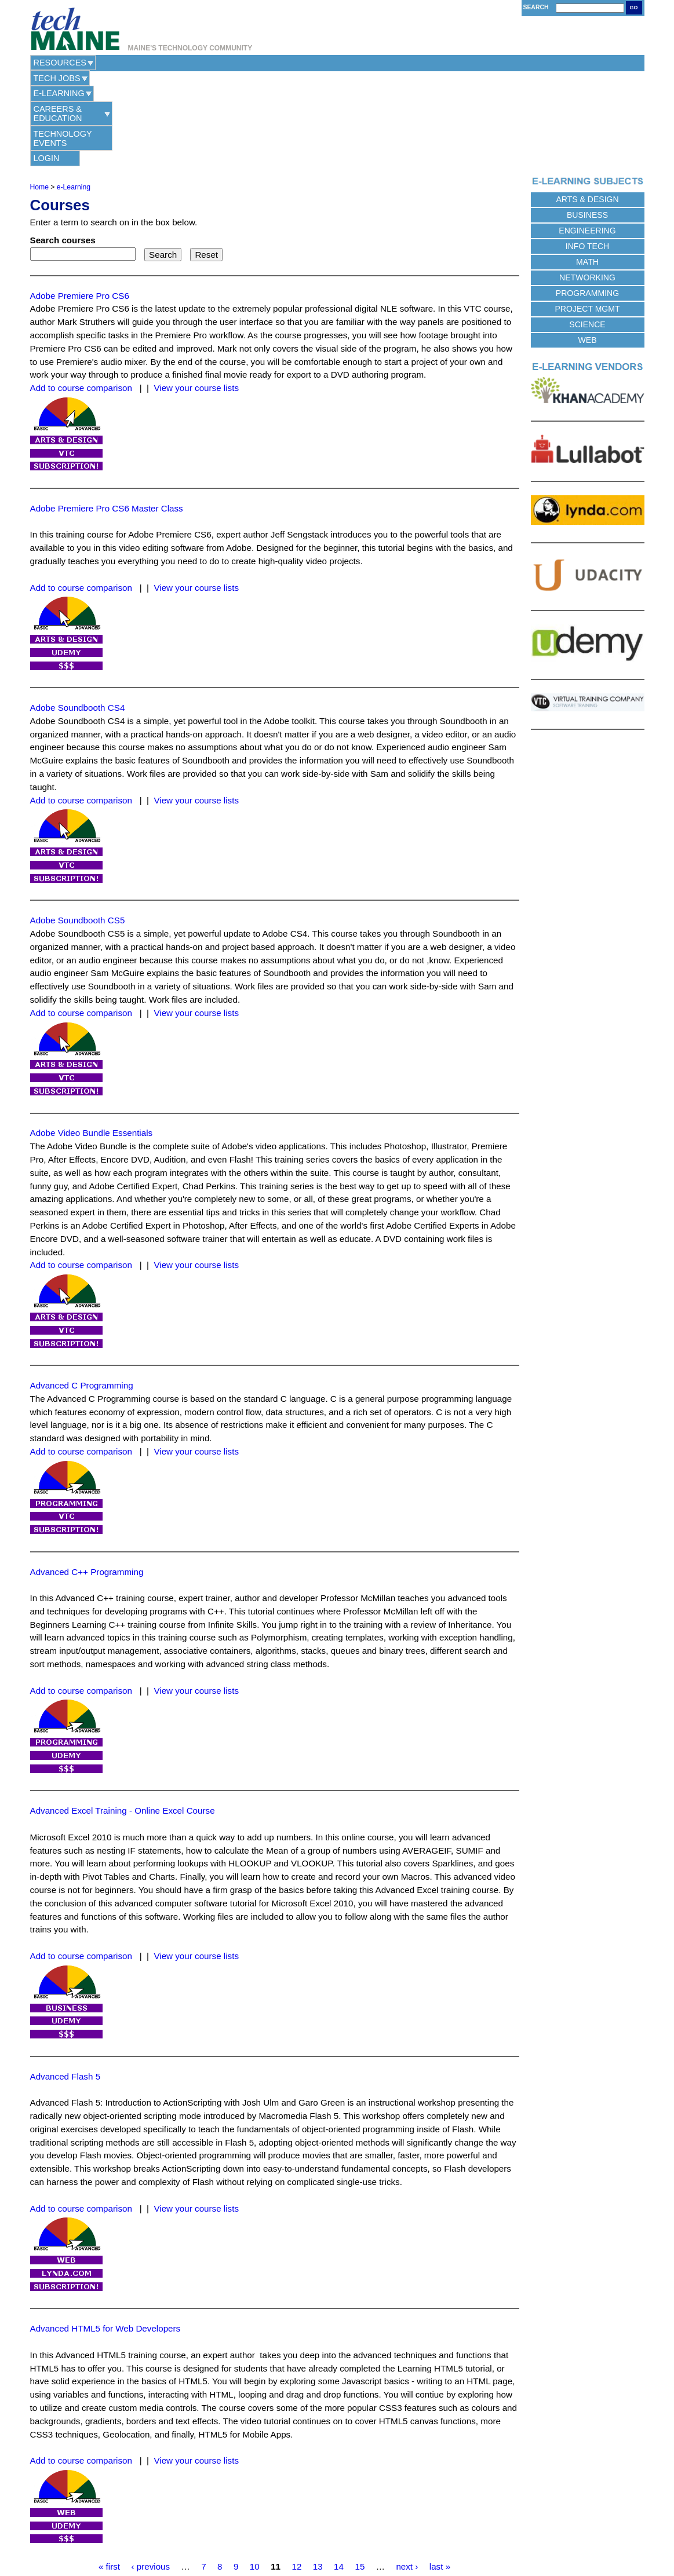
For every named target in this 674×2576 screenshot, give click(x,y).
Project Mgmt (587, 213)
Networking (587, 182)
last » (439, 2471)
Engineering (587, 135)
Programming (587, 198)
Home (39, 92)
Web (587, 245)
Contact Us (277, 2536)
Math (587, 166)
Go (634, 7)
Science (587, 229)
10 (255, 2471)
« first (109, 2471)
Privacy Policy (319, 2536)
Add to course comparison (81, 293)
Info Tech (587, 151)
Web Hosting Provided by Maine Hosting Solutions (337, 2549)
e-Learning (184, 62)
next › (407, 2471)
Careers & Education (272, 62)
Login (466, 62)
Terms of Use (363, 2536)
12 (296, 2471)
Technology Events (382, 62)
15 (360, 2471)
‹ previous (150, 2471)
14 (339, 2471)
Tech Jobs (122, 62)
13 (318, 2471)
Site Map (400, 2536)
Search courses (63, 145)
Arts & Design (587, 104)
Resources (60, 62)
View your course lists (196, 293)
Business (587, 120)
